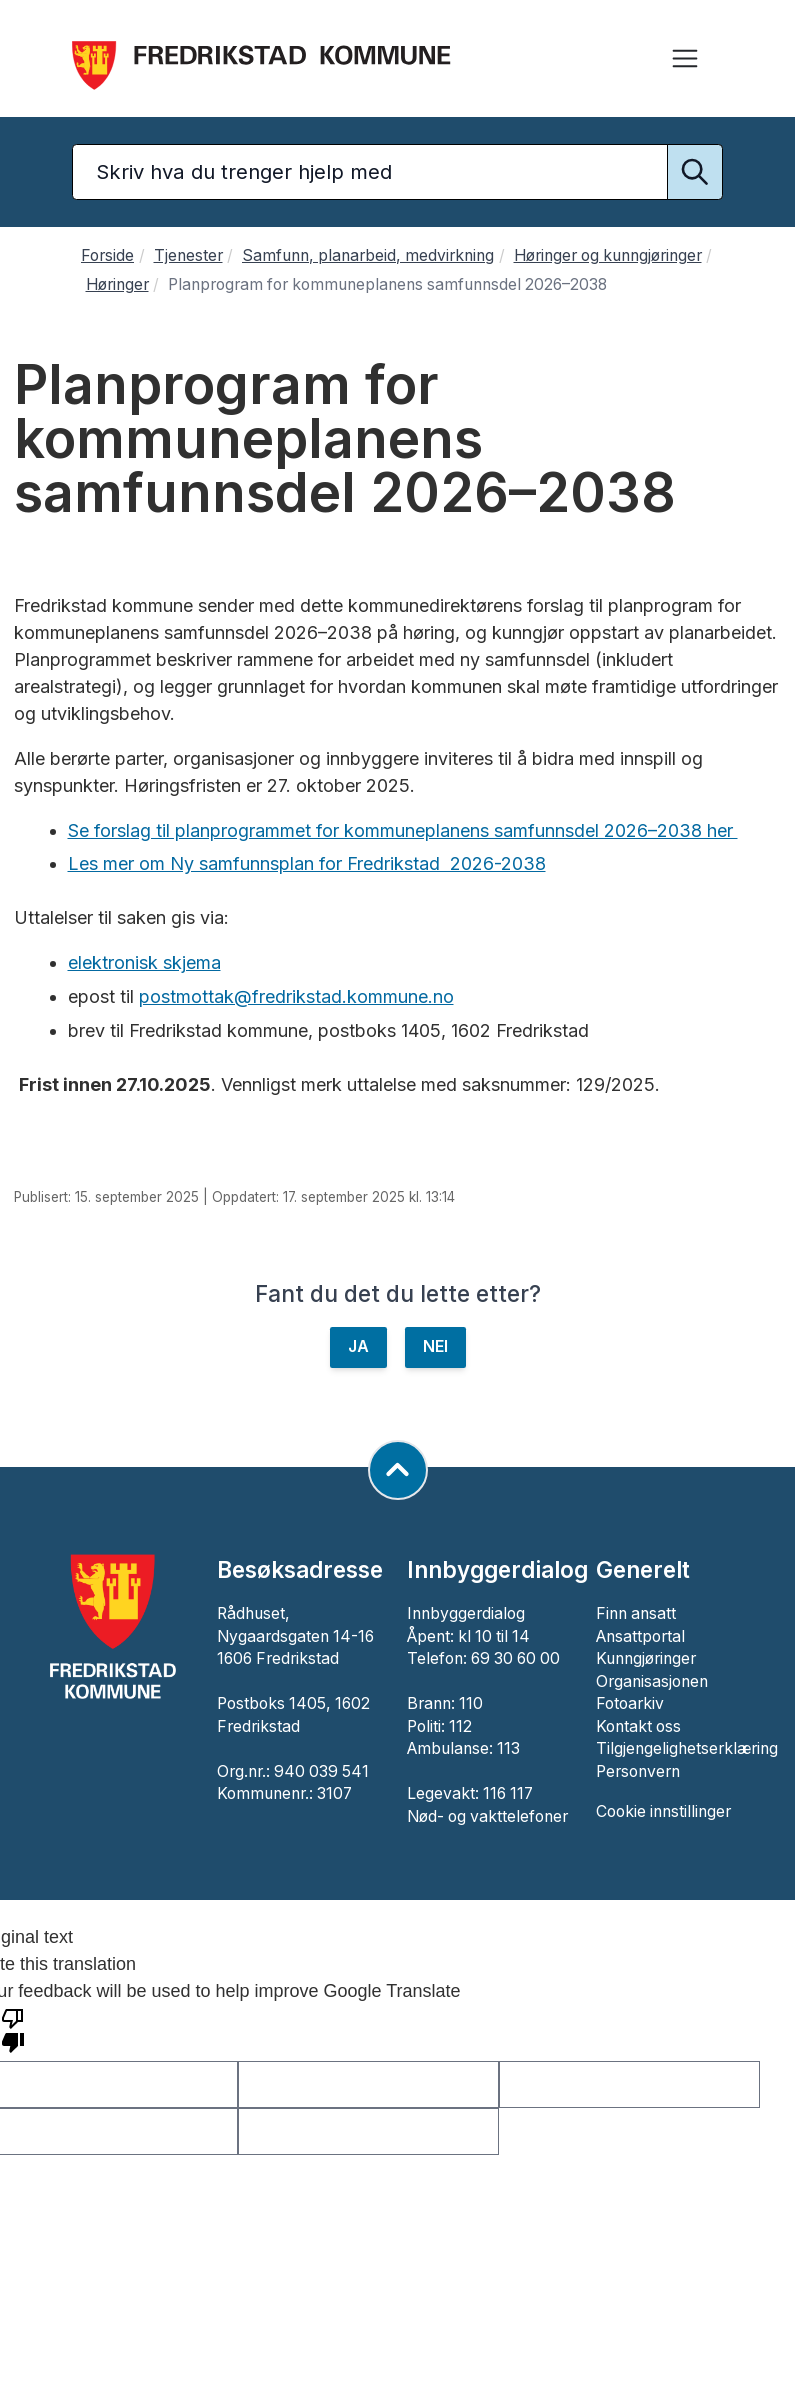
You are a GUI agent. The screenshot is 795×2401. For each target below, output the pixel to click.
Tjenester (188, 255)
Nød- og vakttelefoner (487, 1816)
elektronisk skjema (144, 962)
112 (460, 1726)
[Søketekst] (397, 172)
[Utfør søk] (695, 172)
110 (471, 1703)
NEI (435, 1346)
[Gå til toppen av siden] (398, 1470)
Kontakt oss (638, 1726)
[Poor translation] (13, 2029)
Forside (107, 255)
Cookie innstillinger (663, 1811)
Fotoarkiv (630, 1703)
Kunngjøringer (646, 1658)
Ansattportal (640, 1636)
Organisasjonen (652, 1681)
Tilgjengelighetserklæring (687, 1748)
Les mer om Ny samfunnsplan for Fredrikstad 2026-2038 (307, 863)
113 (508, 1748)
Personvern (638, 1771)
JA (358, 1346)
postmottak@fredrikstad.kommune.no (296, 996)
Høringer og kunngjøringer (608, 255)
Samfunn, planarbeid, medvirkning (368, 255)
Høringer (117, 284)
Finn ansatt (636, 1613)
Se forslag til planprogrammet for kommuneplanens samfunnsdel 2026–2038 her (403, 830)
